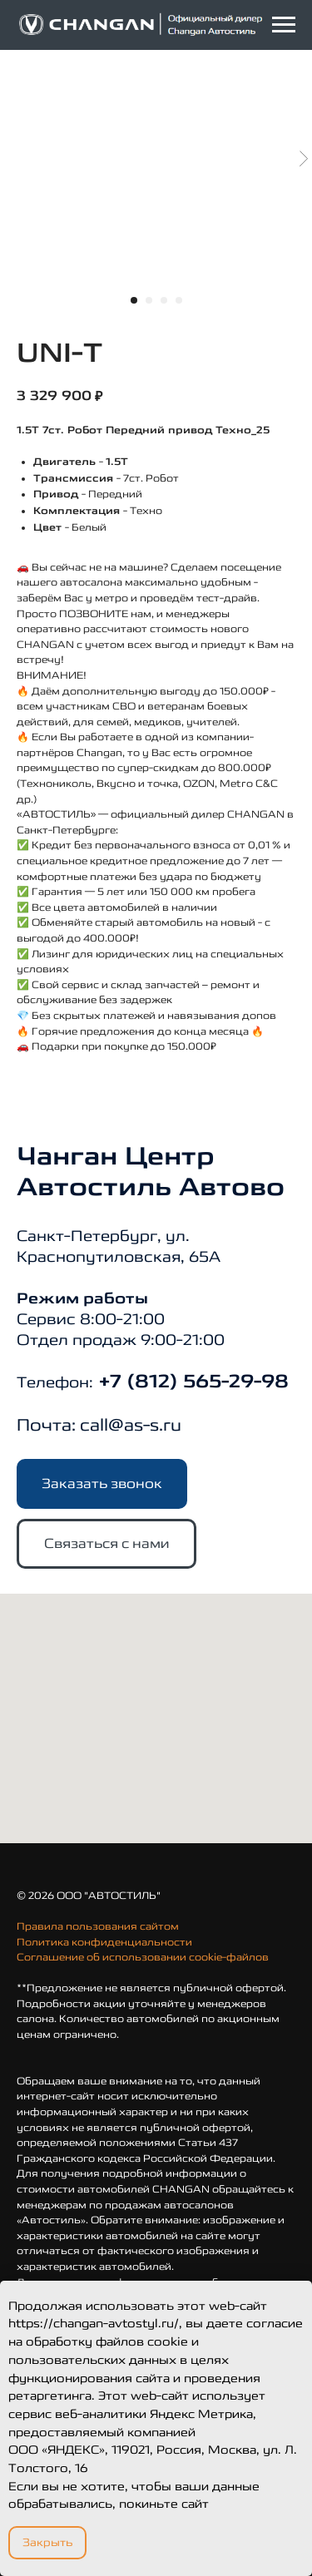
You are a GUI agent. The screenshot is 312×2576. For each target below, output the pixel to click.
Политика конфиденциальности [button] (104, 1942)
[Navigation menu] (283, 25)
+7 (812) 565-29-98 (191, 1382)
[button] (102, 1484)
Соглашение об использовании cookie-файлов (143, 1957)
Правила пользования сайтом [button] (98, 1926)
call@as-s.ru (130, 1425)
